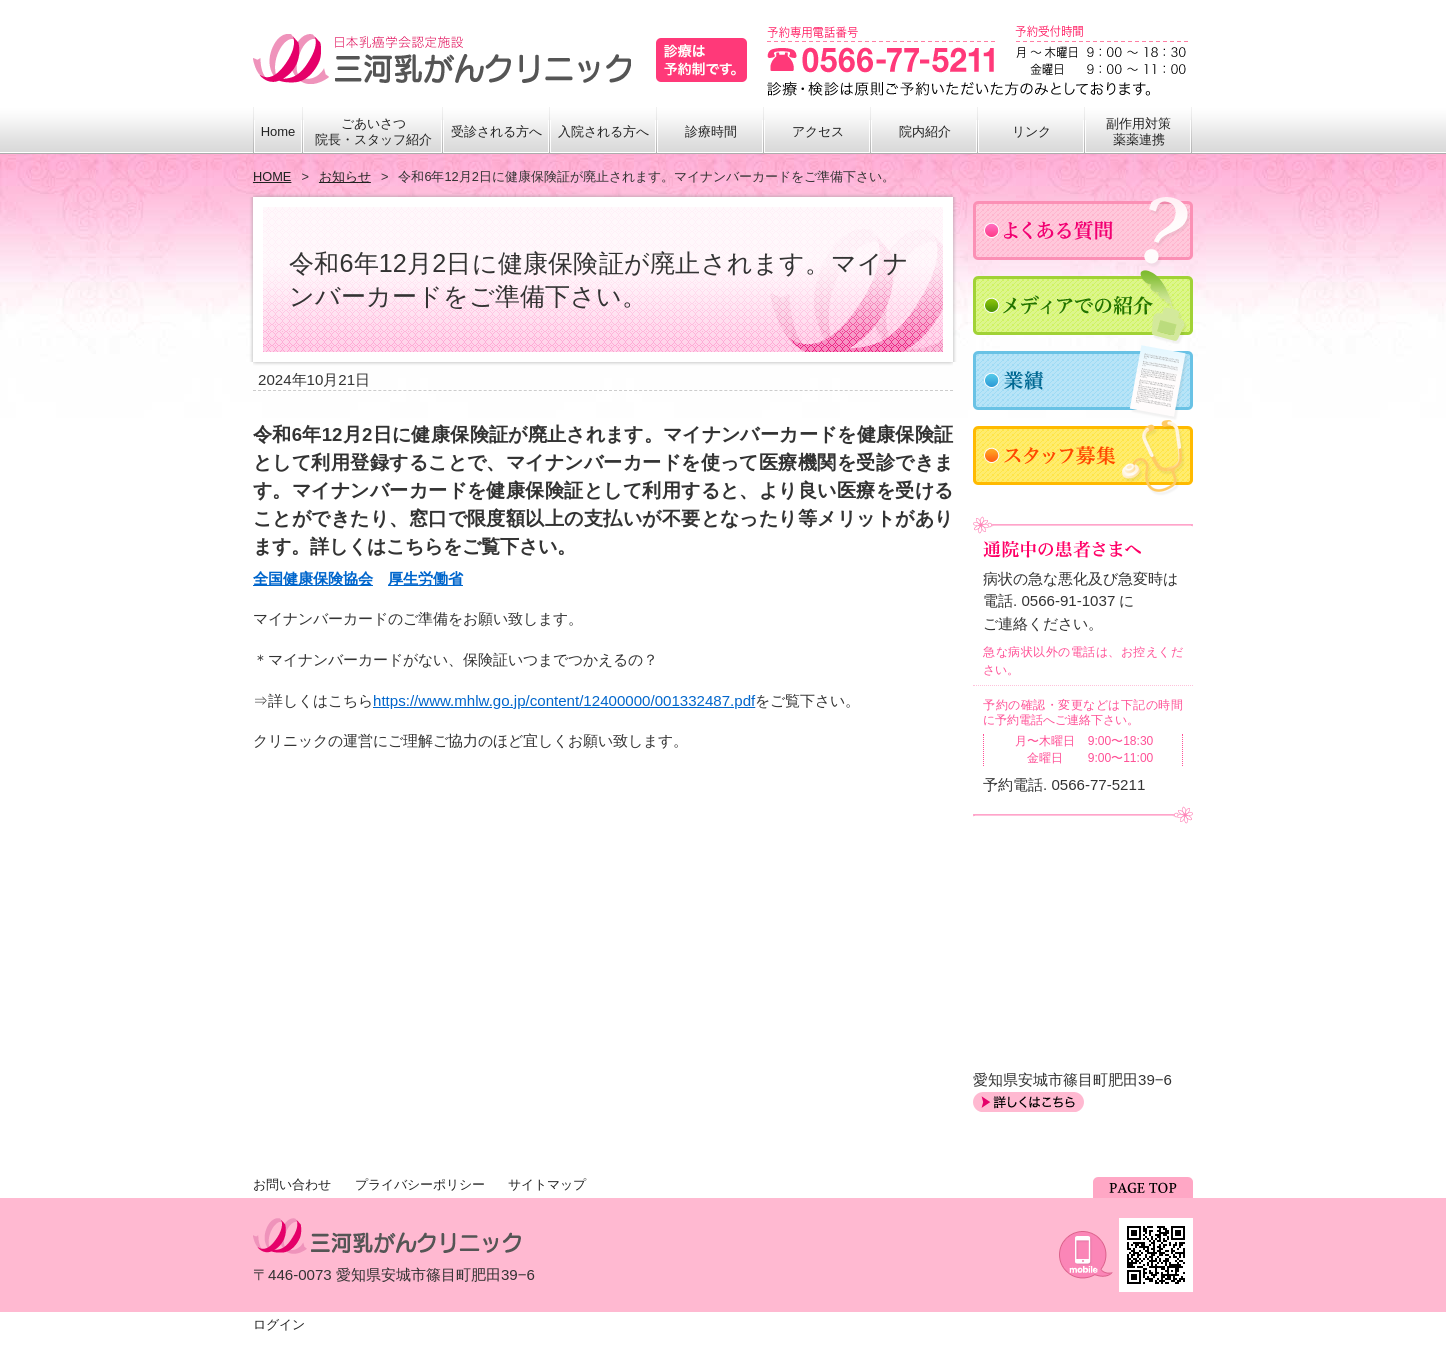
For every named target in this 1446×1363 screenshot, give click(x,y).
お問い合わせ (292, 1184)
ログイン (279, 1324)
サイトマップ (547, 1184)
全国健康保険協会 (313, 578)
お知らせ (345, 176)
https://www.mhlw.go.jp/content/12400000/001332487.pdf (564, 700)
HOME (272, 176)
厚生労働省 (425, 578)
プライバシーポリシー (420, 1184)
